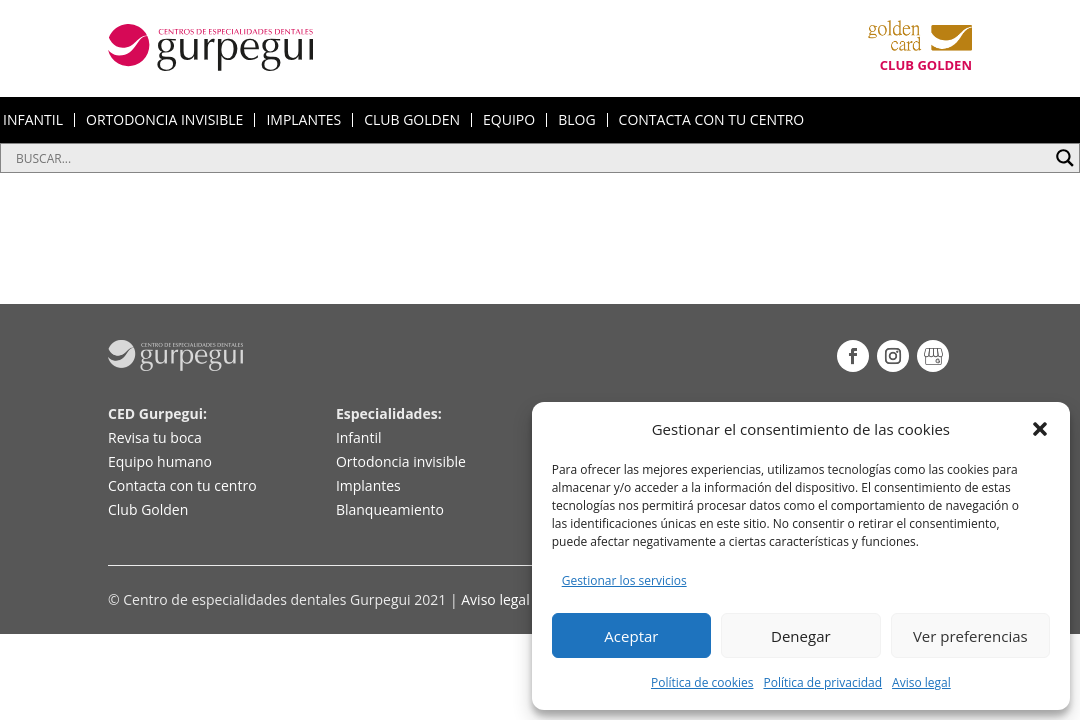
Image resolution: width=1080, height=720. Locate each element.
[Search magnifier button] (1065, 158)
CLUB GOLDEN (412, 120)
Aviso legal (921, 682)
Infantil (359, 437)
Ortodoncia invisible (401, 461)
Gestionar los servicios (624, 580)
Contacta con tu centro (182, 485)
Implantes (368, 485)
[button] (1040, 429)
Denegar (801, 636)
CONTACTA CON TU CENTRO (712, 120)
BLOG (576, 120)
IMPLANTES (303, 120)
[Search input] (531, 158)
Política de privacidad (822, 682)
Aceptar (631, 636)
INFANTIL (33, 120)
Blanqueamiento (390, 509)
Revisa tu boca (155, 437)
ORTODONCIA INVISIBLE (164, 120)
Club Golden (148, 509)
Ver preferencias (970, 636)
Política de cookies (702, 682)
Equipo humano (160, 461)
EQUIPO (509, 120)
